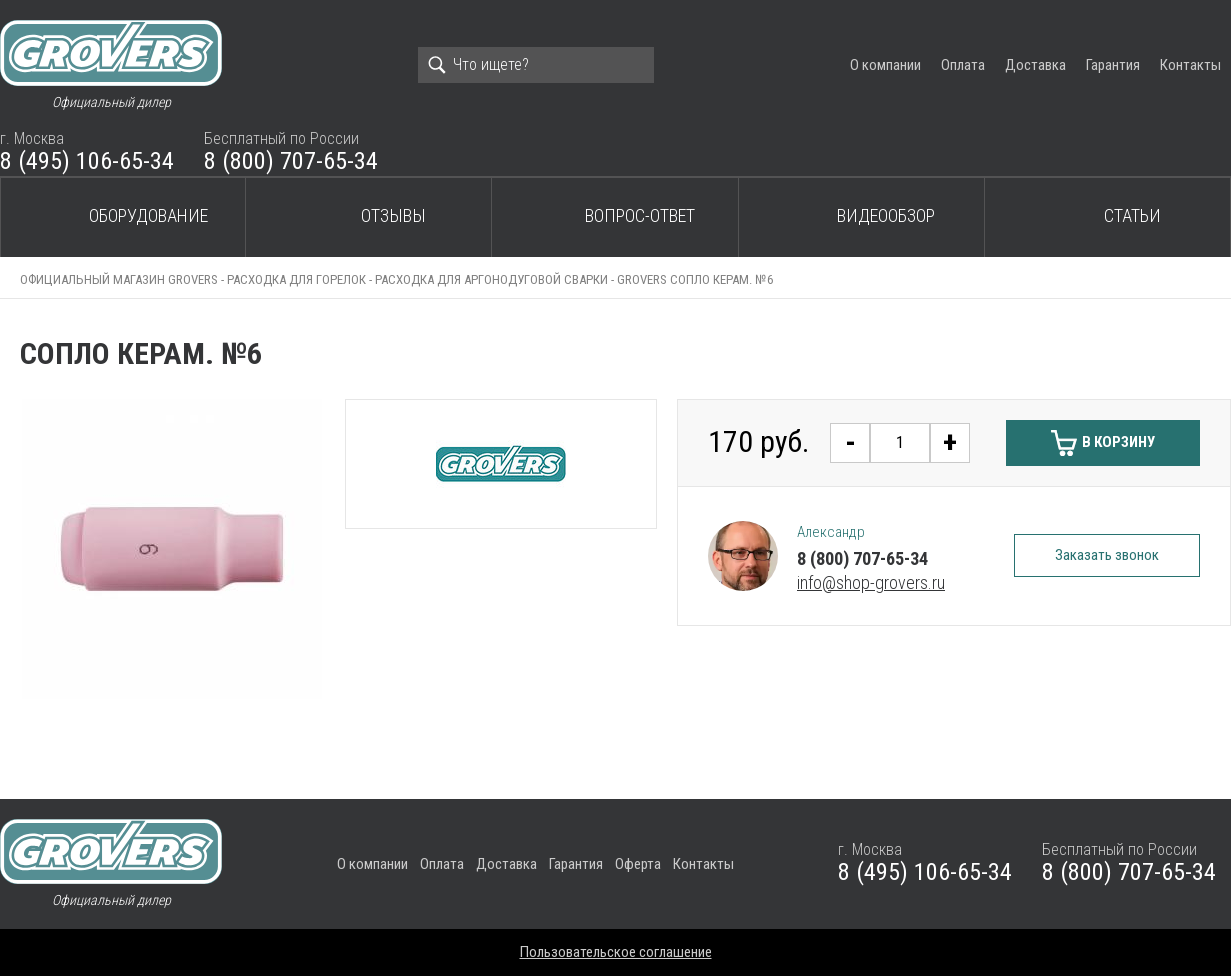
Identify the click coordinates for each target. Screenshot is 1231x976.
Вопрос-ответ (640, 215)
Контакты (1190, 65)
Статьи (1132, 215)
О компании (885, 65)
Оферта (638, 864)
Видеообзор (886, 215)
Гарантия (1113, 65)
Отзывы (393, 215)
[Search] (536, 65)
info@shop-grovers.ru (871, 582)
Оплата (963, 65)
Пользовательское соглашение (616, 952)
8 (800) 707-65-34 (291, 161)
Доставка (1035, 65)
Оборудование (148, 215)
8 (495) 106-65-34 (87, 161)
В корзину (1118, 442)
